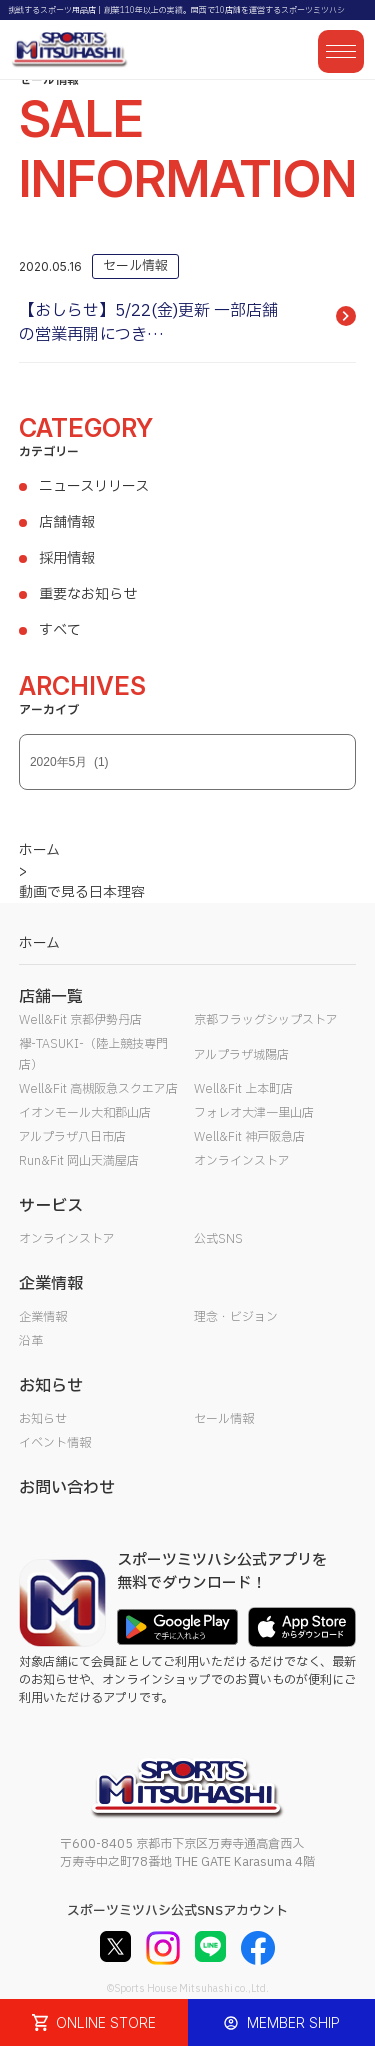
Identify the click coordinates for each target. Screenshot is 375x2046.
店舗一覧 (51, 997)
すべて (60, 630)
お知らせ (43, 1419)
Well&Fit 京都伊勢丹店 (80, 1020)
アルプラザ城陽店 (241, 1055)
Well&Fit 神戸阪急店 (249, 1137)
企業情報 (43, 1317)
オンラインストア (242, 1161)
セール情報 (224, 1419)
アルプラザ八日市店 (72, 1137)
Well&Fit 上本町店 (243, 1089)
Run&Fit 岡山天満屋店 (79, 1161)
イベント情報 (55, 1443)
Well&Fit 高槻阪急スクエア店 (98, 1089)
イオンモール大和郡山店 (85, 1113)
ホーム (39, 943)
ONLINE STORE (94, 2022)
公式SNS (218, 1239)
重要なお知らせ (88, 594)
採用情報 (67, 558)
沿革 (31, 1341)
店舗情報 (67, 522)
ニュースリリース (94, 486)
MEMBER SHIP (281, 2022)
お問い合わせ (67, 1488)
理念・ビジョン (236, 1317)
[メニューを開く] (341, 51)
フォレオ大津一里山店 (254, 1113)
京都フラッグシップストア (266, 1020)
